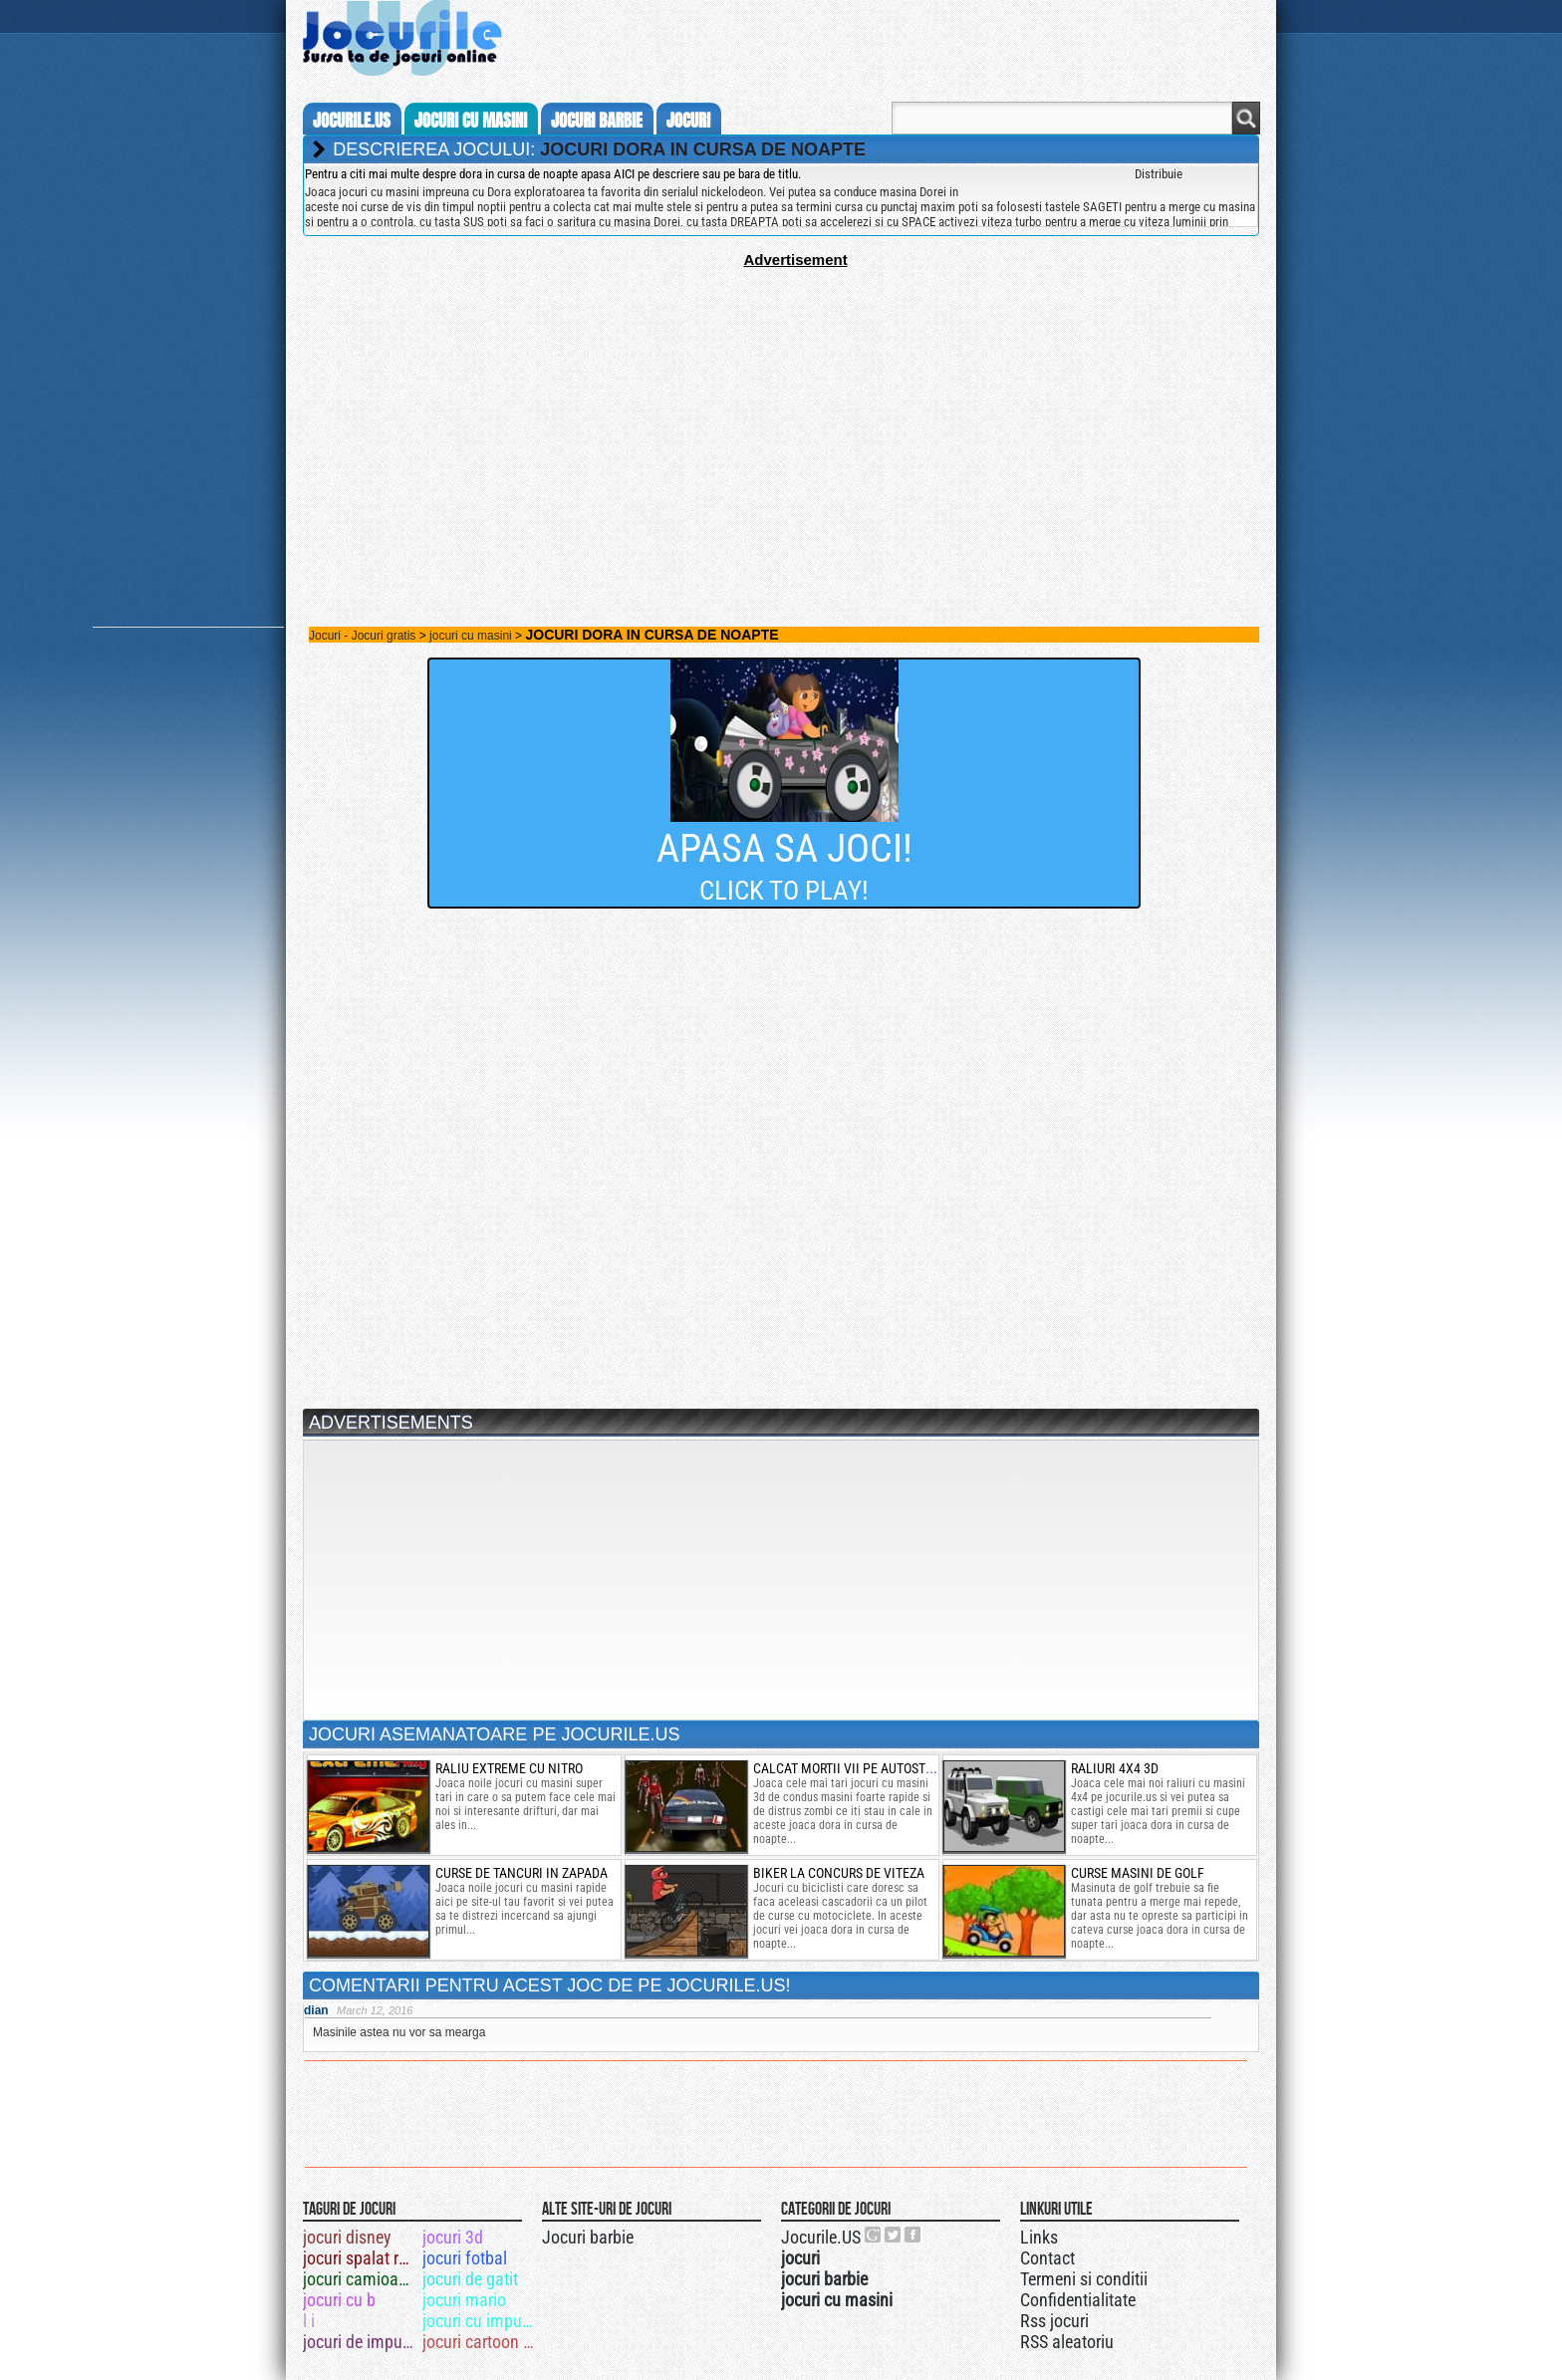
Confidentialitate (1078, 2299)
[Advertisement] (781, 407)
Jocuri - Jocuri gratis (362, 636)
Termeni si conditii (1084, 2278)
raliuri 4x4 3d (1115, 1768)
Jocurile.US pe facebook (913, 2235)
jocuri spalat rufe (361, 2258)
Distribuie (1158, 173)
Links (1039, 2237)
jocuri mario (464, 2299)
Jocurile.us (351, 120)
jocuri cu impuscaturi (480, 2320)
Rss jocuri (1054, 2320)
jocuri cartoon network (480, 2341)
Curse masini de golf (1137, 1873)
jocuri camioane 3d (361, 2278)
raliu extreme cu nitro (509, 1768)
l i (309, 2320)
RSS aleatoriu (1067, 2341)
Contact (1047, 2258)
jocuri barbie (597, 120)
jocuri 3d (452, 2237)
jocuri (688, 120)
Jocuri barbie (588, 2237)
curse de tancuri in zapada (521, 1873)
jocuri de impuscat (361, 2341)
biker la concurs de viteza (838, 1873)
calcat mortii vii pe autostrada (854, 1768)
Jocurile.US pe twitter (894, 2235)
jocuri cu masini (470, 120)
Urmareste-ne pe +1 (874, 2235)
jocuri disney (347, 2237)
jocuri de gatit (470, 2278)
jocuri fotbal (464, 2258)
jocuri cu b (339, 2299)
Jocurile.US (821, 2237)
